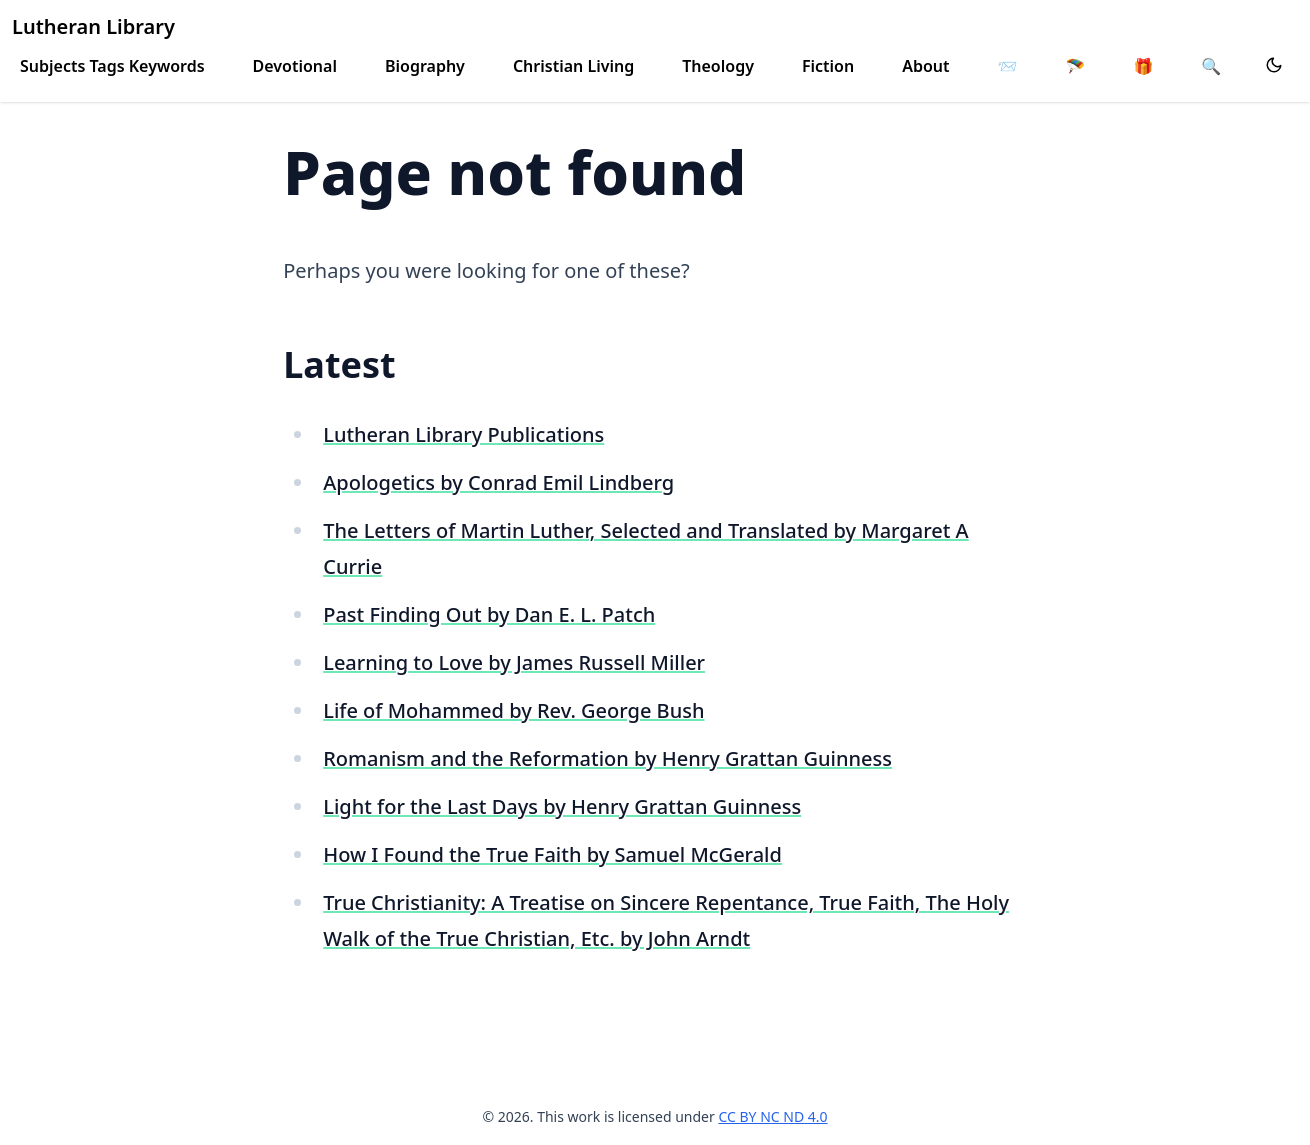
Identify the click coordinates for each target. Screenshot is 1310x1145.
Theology (718, 66)
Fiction (828, 66)
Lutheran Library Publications (463, 434)
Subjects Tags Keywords (112, 66)
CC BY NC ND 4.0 (772, 1116)
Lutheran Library (93, 26)
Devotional (295, 66)
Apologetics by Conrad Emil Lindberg (498, 482)
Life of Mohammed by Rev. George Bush (513, 710)
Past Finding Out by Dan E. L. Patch (489, 614)
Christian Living (573, 66)
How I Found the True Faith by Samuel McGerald (552, 854)
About (925, 66)
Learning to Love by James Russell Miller (514, 662)
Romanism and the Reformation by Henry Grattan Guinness (607, 758)
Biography (425, 66)
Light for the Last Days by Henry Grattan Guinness (562, 806)
